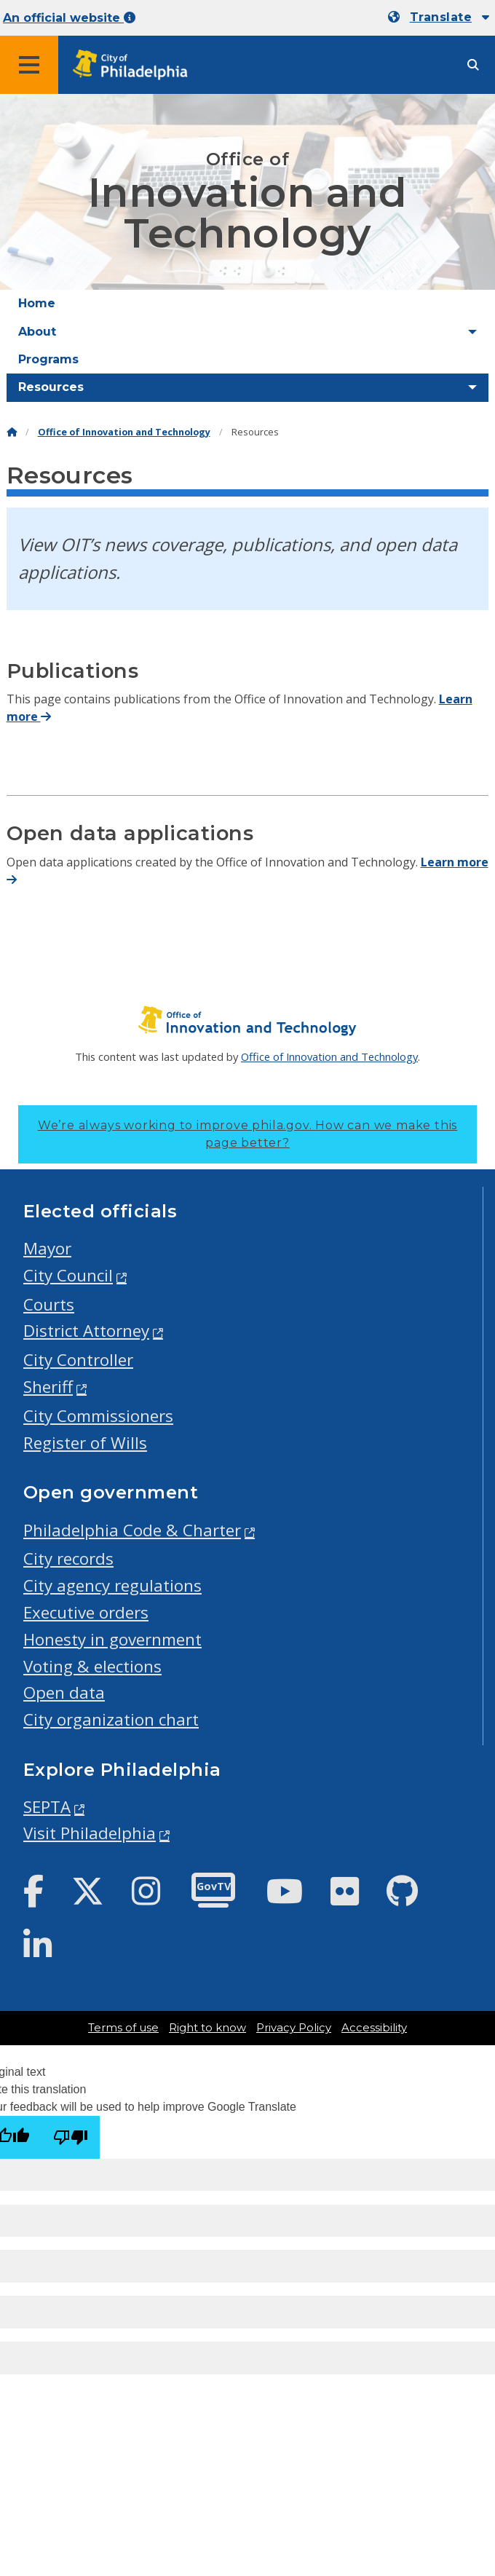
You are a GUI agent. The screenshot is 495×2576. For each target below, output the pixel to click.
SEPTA (47, 1806)
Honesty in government (112, 1639)
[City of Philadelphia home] (135, 65)
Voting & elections (92, 1666)
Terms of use (123, 2027)
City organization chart (111, 1719)
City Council (68, 1275)
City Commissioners (98, 1415)
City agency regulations (112, 1585)
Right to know (207, 2027)
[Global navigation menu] (29, 65)
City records (68, 1558)
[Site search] (473, 65)
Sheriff (48, 1386)
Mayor (47, 1248)
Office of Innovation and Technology (124, 432)
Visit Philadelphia (89, 1833)
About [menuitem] (37, 332)
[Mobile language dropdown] (438, 17)
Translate (441, 17)
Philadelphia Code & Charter (132, 1530)
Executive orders (85, 1612)
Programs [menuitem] (48, 359)
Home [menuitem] (36, 303)
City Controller (78, 1359)
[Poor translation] (70, 2137)
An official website (69, 18)
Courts (48, 1304)
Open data (64, 1692)
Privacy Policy (293, 2027)
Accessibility (374, 2027)
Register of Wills (85, 1442)
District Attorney (86, 1330)
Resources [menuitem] (51, 387)
